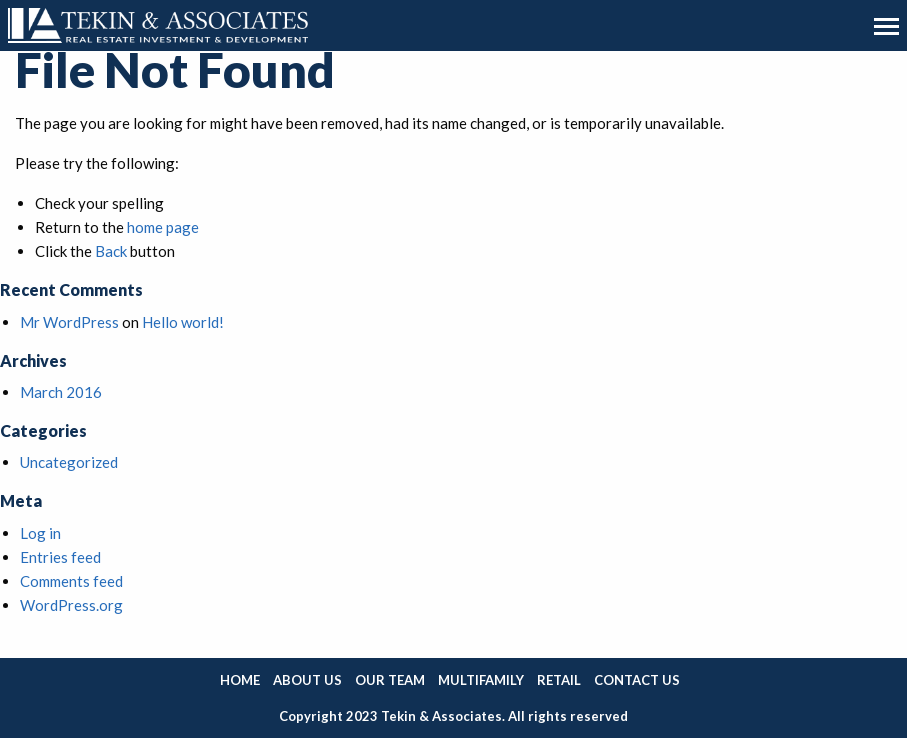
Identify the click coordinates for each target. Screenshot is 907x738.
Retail (559, 680)
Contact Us (637, 680)
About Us (307, 680)
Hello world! (183, 322)
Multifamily (481, 680)
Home (240, 680)
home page (163, 227)
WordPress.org (71, 605)
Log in (40, 533)
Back (111, 251)
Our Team (390, 680)
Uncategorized (69, 462)
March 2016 (61, 392)
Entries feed (60, 557)
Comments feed (71, 581)
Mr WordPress (69, 322)
